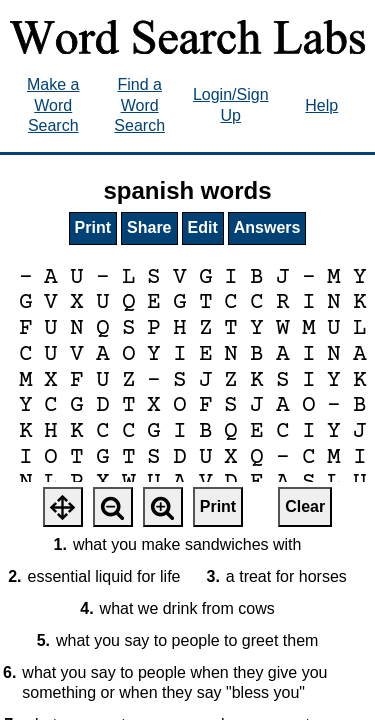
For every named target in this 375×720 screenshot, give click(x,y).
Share (149, 227)
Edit (203, 227)
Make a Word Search (53, 105)
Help (321, 105)
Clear (305, 506)
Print (93, 227)
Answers (267, 227)
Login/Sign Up (231, 105)
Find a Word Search (139, 105)
